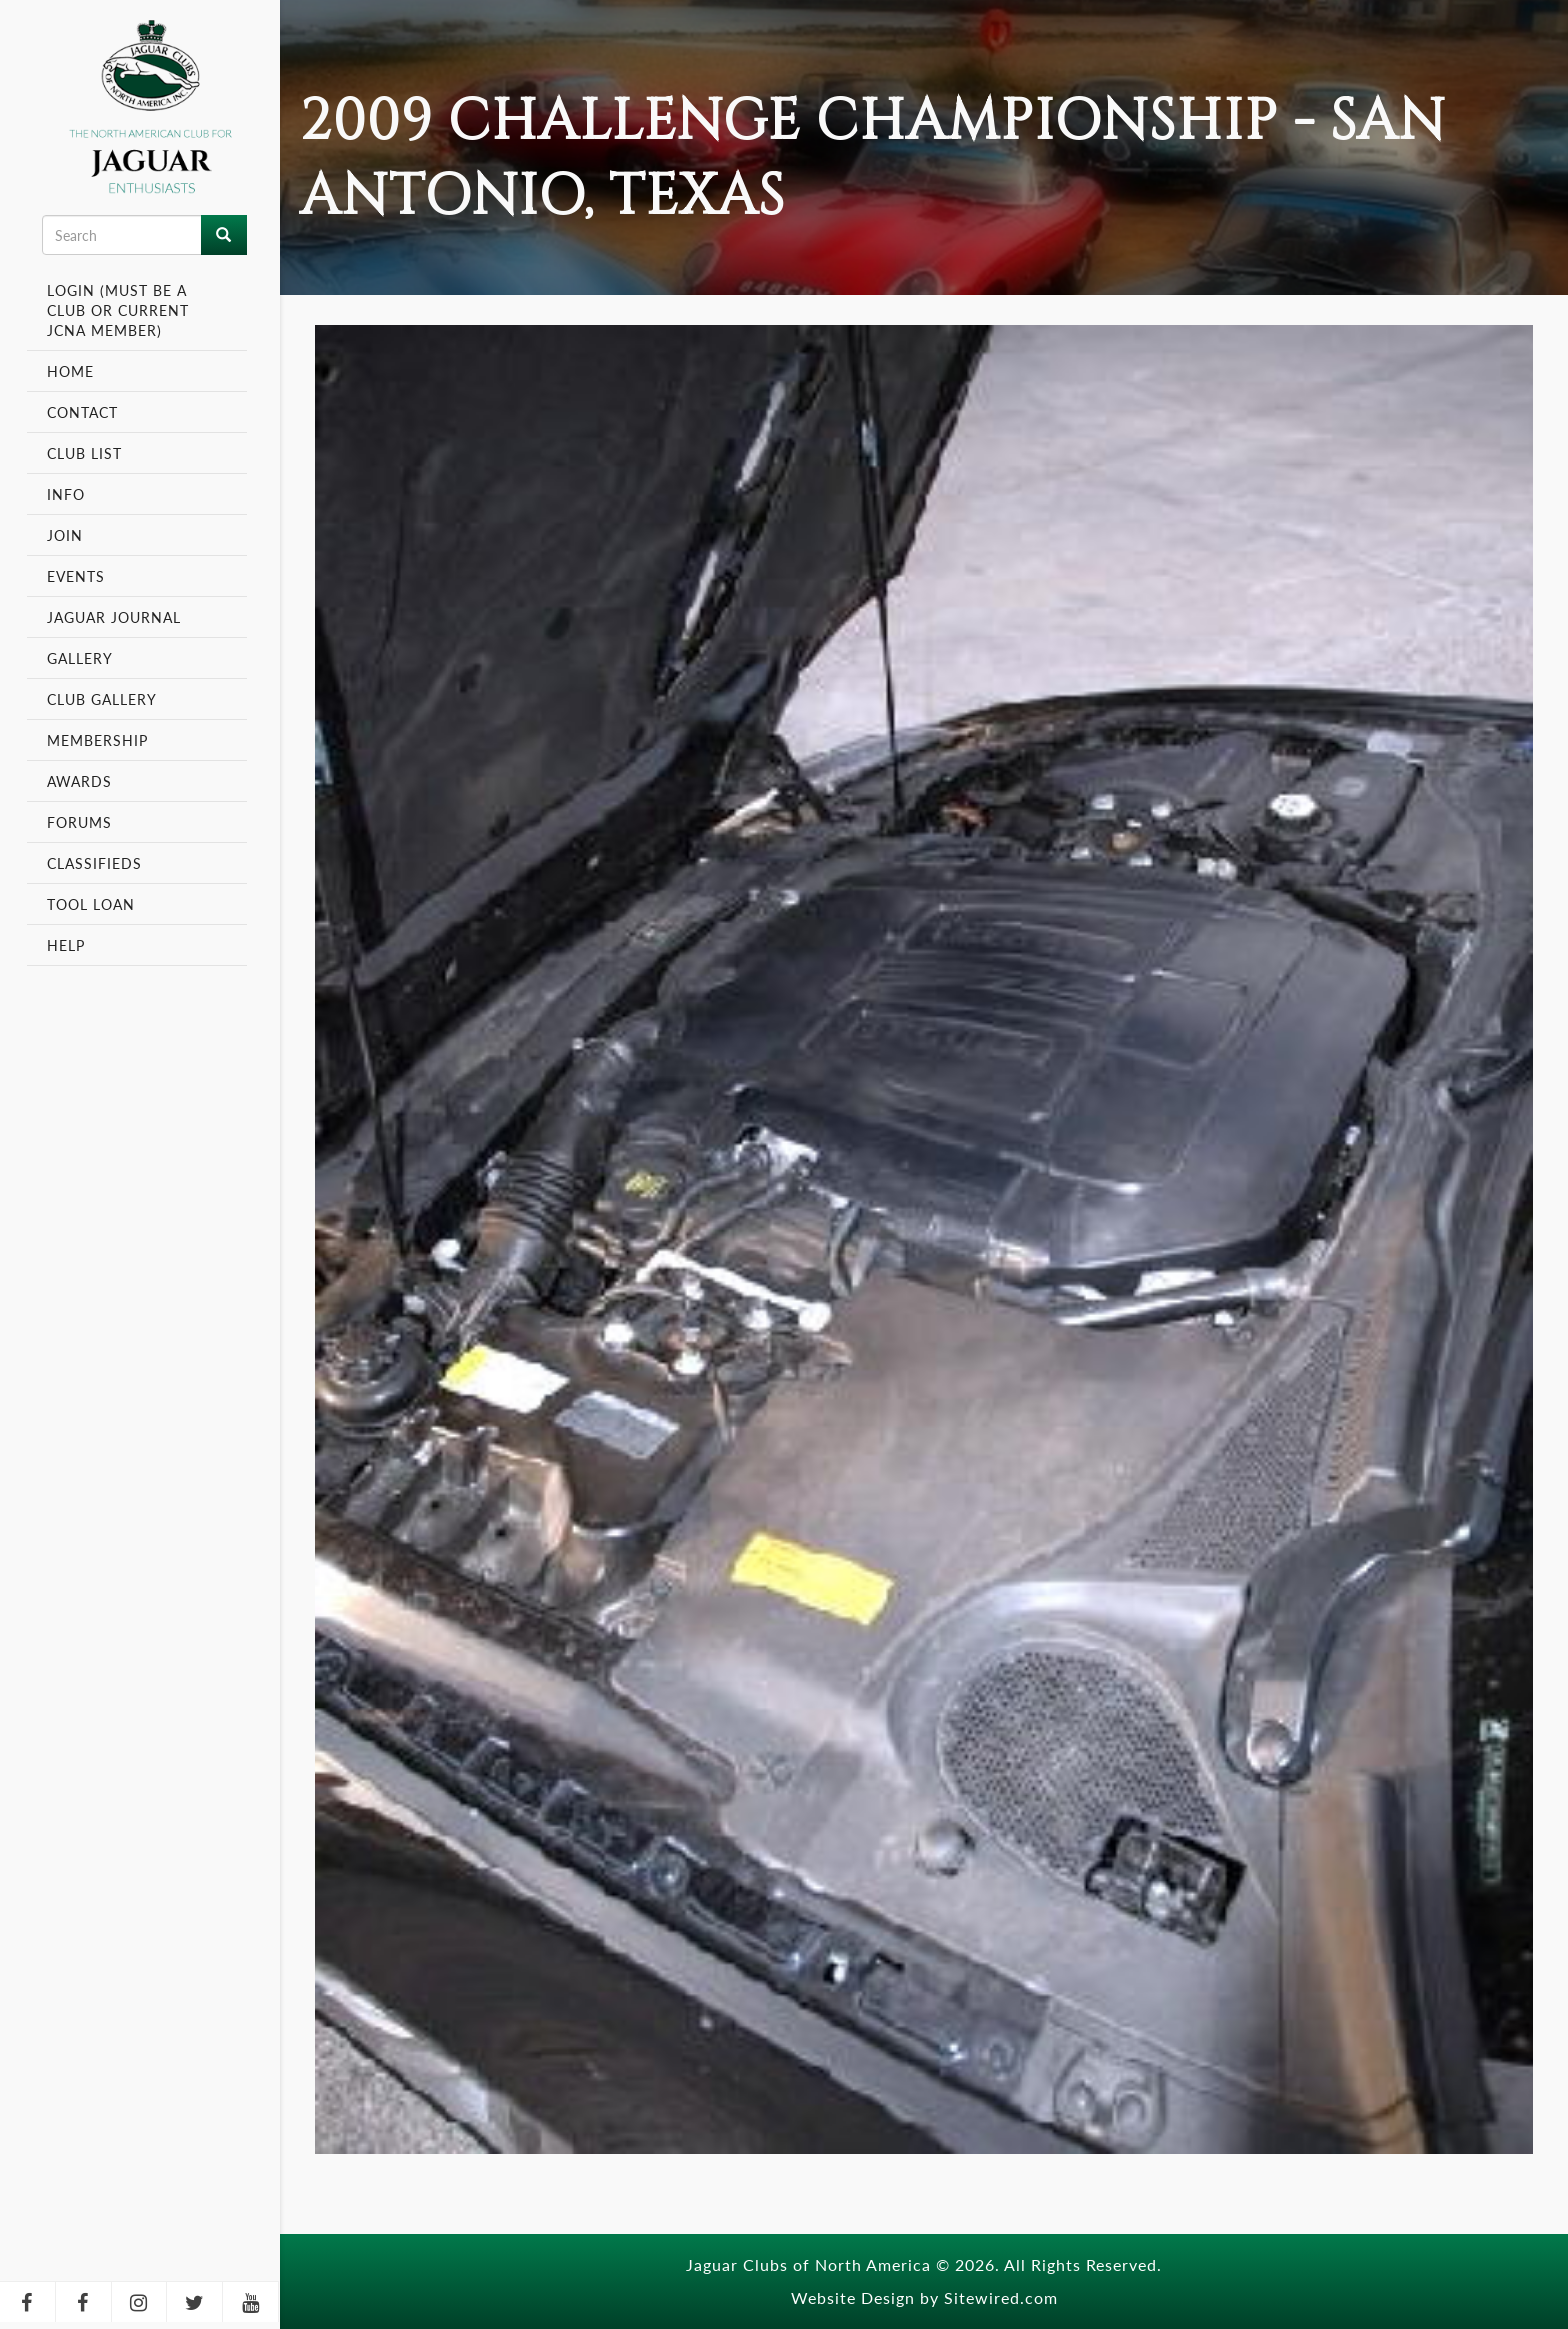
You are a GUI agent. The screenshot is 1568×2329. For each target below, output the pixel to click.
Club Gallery (102, 699)
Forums (79, 822)
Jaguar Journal (114, 617)
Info (68, 494)
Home (70, 371)
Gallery (80, 658)
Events (78, 576)
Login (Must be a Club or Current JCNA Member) (118, 310)
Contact (82, 412)
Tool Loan (91, 904)
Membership (100, 740)
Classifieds (94, 863)
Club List (84, 453)
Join (65, 535)
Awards (79, 781)
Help (66, 945)
